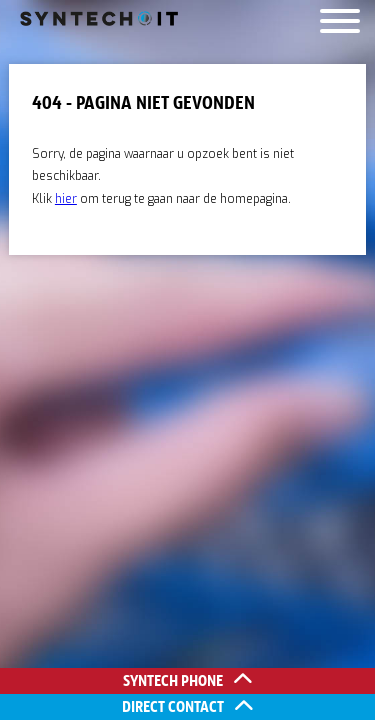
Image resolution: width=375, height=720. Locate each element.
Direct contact (187, 706)
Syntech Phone (187, 680)
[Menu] (340, 25)
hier (66, 199)
